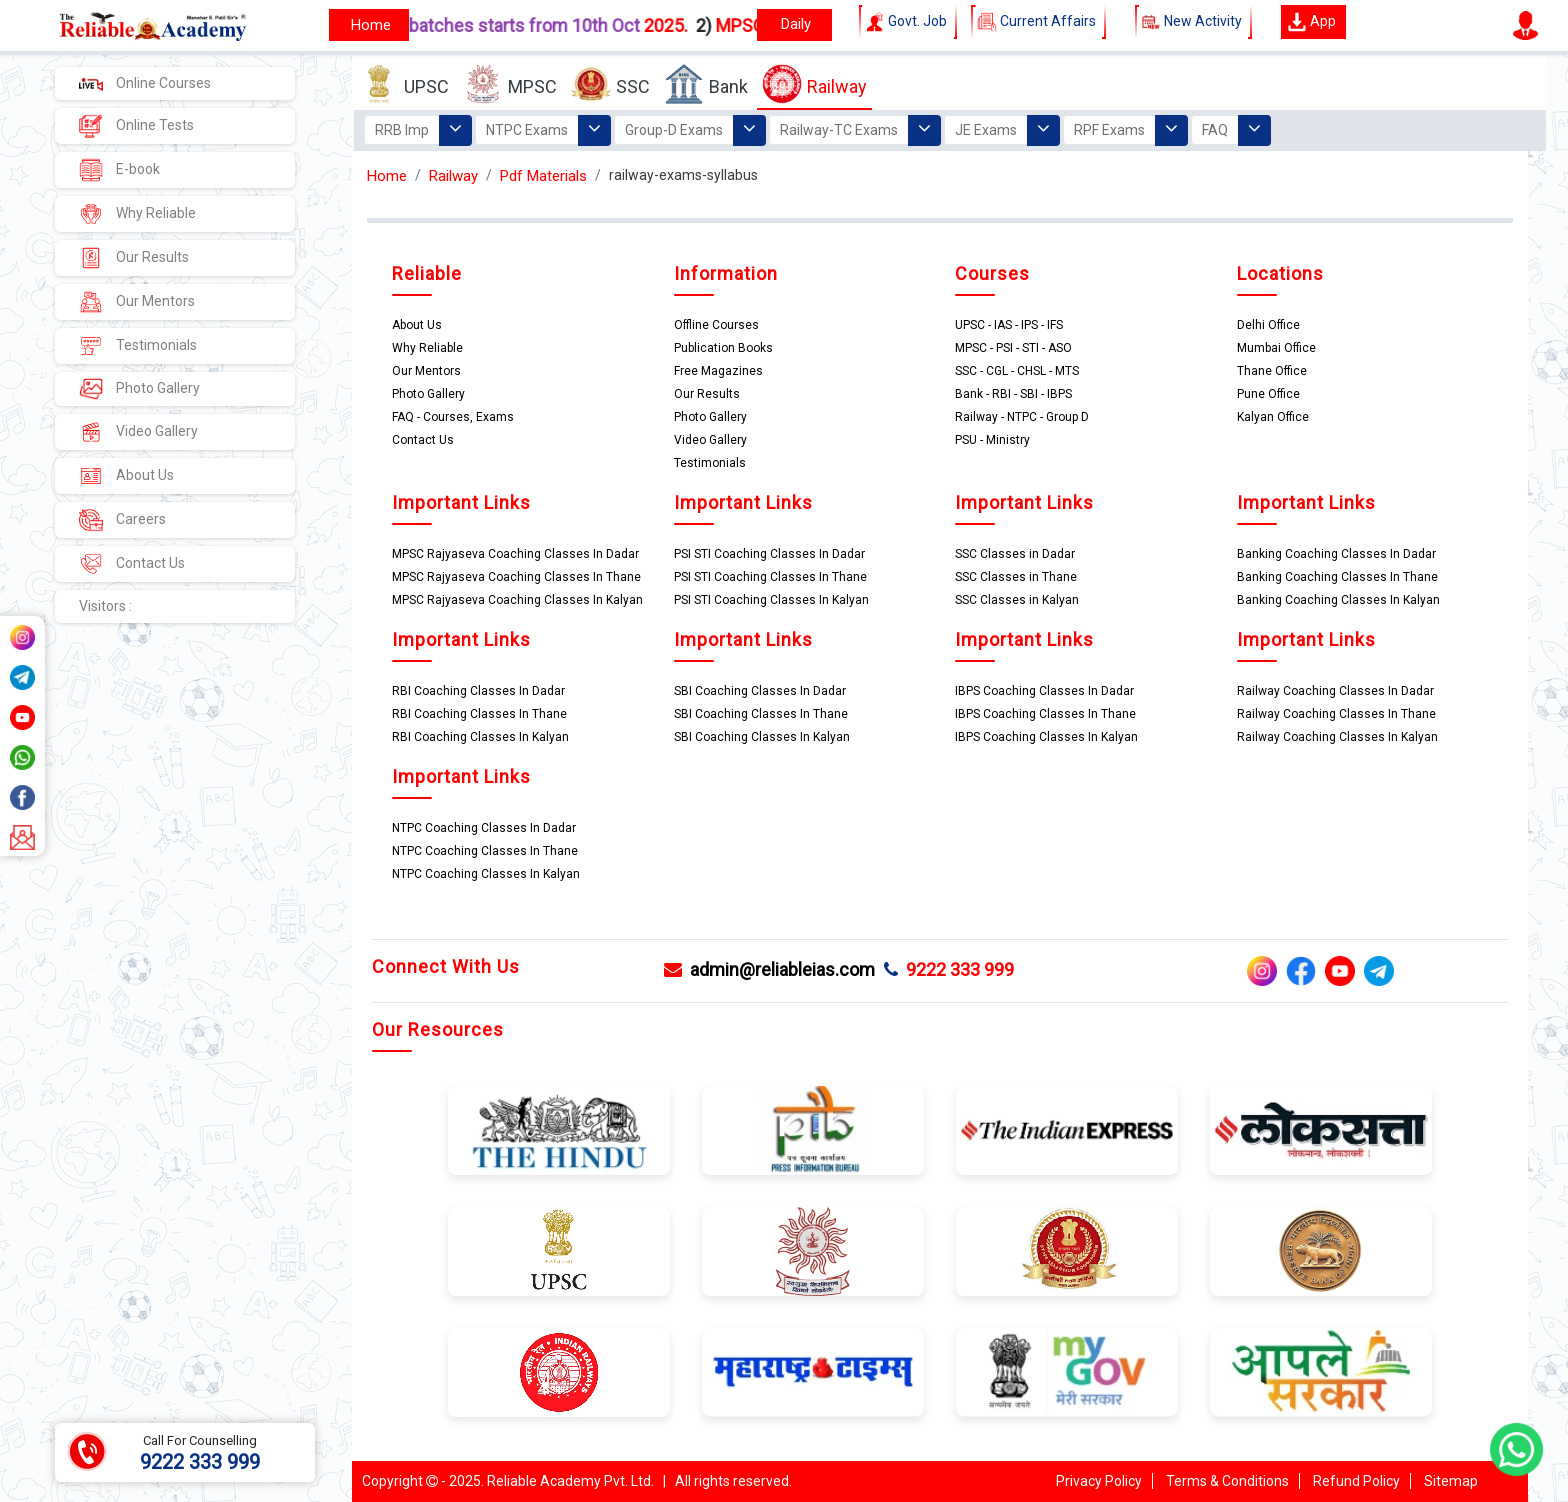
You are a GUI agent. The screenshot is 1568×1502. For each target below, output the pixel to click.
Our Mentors (137, 302)
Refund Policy (1356, 1481)
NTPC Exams (527, 130)
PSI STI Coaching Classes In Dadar (769, 554)
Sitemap (1451, 1481)
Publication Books (723, 348)
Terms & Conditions (1227, 1481)
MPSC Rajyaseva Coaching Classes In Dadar (515, 554)
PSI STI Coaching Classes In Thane (770, 577)
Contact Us (132, 564)
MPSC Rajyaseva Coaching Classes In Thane (516, 577)
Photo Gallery (139, 389)
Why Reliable (137, 214)
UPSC (404, 84)
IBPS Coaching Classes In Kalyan (1046, 737)
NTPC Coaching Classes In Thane (485, 851)
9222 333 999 (949, 969)
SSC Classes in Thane (1016, 577)
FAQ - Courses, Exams (453, 417)
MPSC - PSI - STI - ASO (1013, 348)
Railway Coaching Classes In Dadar (1335, 691)
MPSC (510, 84)
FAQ (1215, 130)
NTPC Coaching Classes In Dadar (484, 828)
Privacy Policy (1099, 1481)
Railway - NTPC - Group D (1022, 417)
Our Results (134, 258)
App (1311, 22)
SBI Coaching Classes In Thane (761, 714)
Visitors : (105, 606)
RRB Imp (402, 130)
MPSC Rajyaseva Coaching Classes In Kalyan (517, 600)
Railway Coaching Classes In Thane (1336, 714)
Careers (122, 520)
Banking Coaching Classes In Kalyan (1338, 600)
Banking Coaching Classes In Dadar (1336, 554)
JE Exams (986, 130)
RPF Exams (1109, 130)
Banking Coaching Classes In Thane (1337, 577)
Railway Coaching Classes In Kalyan (1337, 737)
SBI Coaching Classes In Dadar (760, 691)
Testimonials (138, 346)
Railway (814, 84)
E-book (119, 170)
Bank (706, 84)
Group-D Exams (674, 130)
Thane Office (1272, 371)
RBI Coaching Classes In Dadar (478, 691)
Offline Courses (716, 325)
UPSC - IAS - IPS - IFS (1009, 325)
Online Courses (145, 83)
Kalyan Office (1273, 417)
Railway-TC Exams (839, 130)
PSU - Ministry (992, 440)
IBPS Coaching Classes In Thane (1045, 714)
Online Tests (136, 126)
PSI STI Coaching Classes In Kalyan (771, 600)
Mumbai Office (1276, 348)
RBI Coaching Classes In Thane (479, 714)
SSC (610, 84)
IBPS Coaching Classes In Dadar (1044, 691)
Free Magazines (718, 371)
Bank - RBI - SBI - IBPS (1013, 394)
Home (387, 176)
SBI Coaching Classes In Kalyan (762, 737)
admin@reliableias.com (769, 969)
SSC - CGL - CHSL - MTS (1017, 371)
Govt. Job (908, 22)
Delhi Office (1268, 325)
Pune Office (1268, 394)
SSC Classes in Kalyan (1017, 600)
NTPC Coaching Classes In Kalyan (486, 874)
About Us (126, 476)
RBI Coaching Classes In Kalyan (480, 737)
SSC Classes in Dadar (1015, 554)
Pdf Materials (543, 176)
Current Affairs (1038, 22)
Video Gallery (138, 432)
